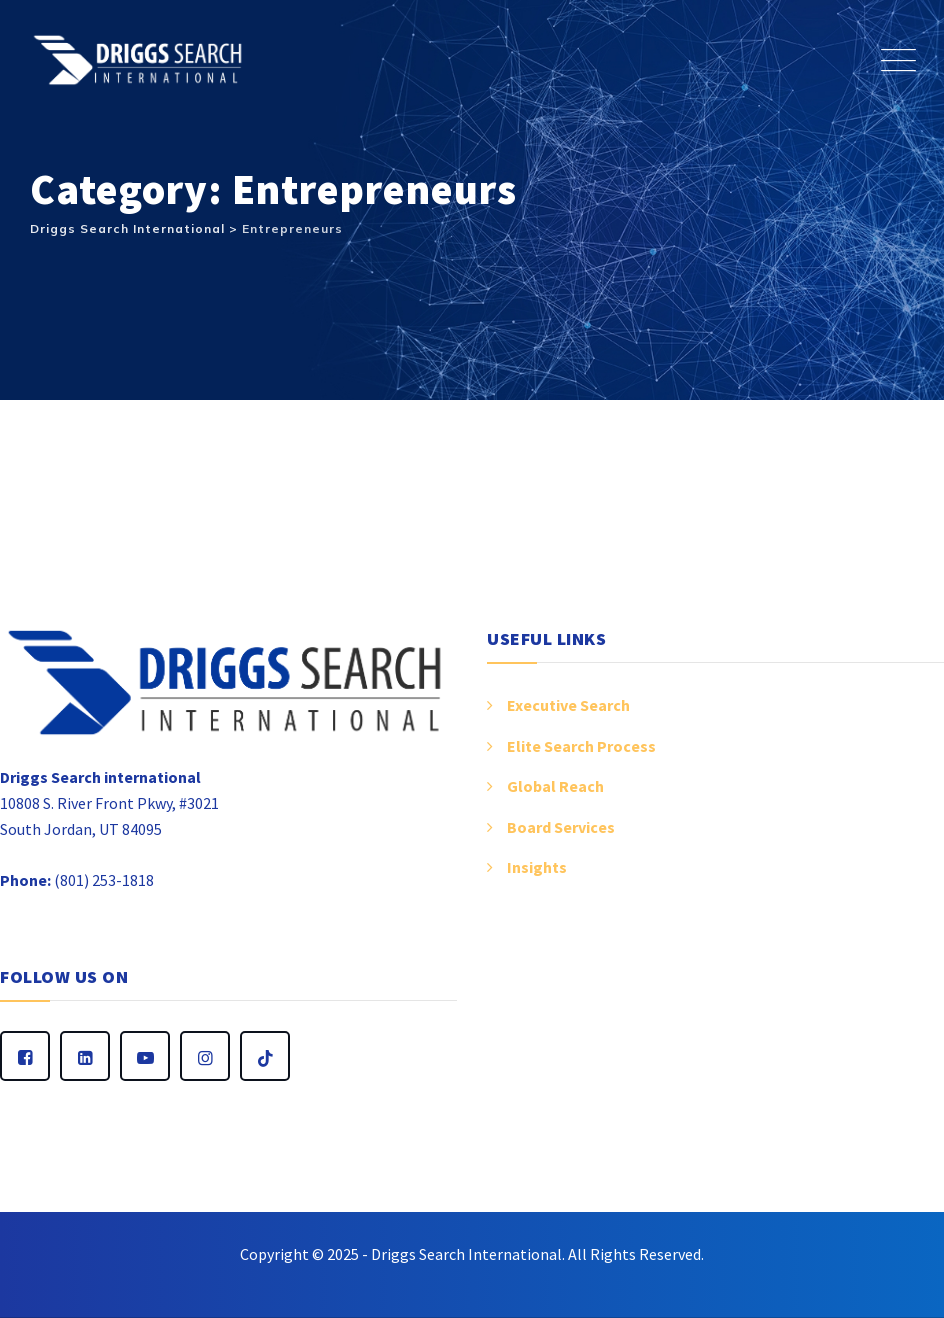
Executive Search (568, 705)
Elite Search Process (581, 746)
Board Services (561, 827)
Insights (537, 867)
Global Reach (555, 786)
